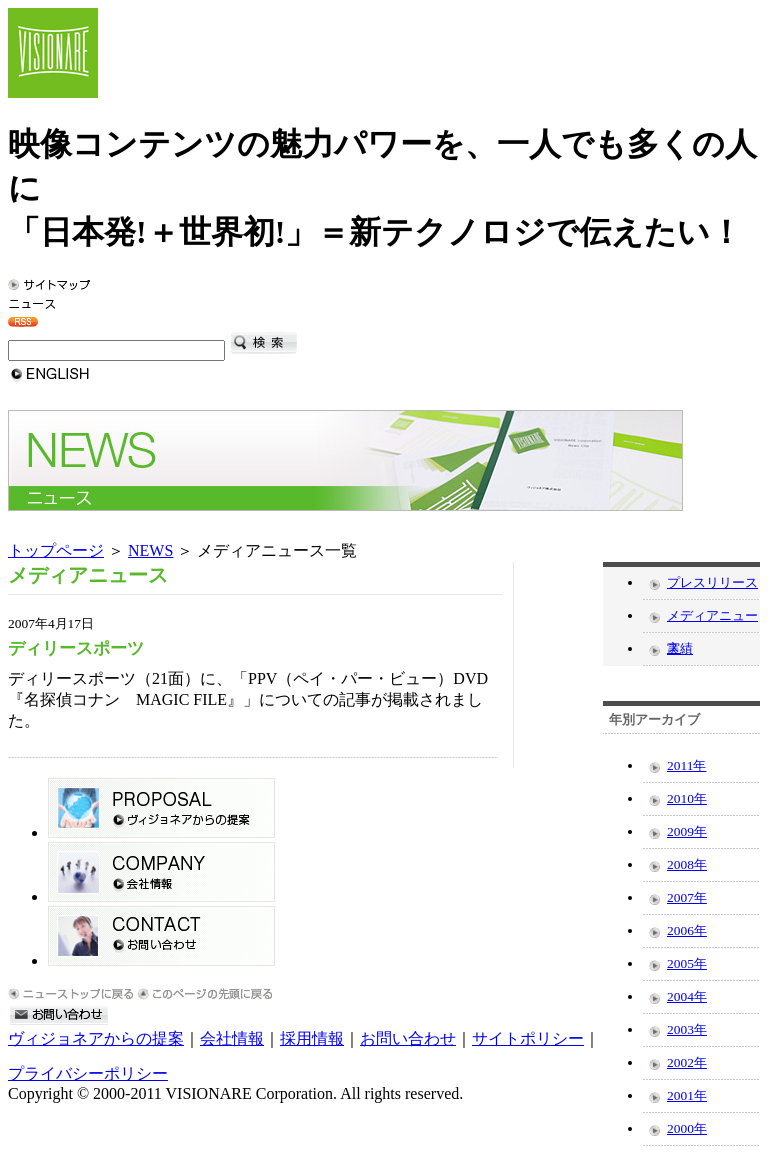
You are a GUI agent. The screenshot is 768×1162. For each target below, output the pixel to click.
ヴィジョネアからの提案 (96, 1038)
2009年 (687, 831)
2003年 (687, 1029)
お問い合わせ (408, 1038)
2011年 (686, 765)
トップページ (56, 550)
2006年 (687, 930)
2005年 (687, 963)
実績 (680, 648)
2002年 (687, 1062)
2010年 (687, 798)
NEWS (150, 550)
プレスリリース (712, 582)
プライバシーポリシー (88, 1073)
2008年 (687, 864)
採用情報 (312, 1038)
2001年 (687, 1095)
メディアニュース (712, 620)
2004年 (687, 996)
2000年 (687, 1128)
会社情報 (232, 1038)
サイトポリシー (528, 1038)
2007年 (687, 897)
